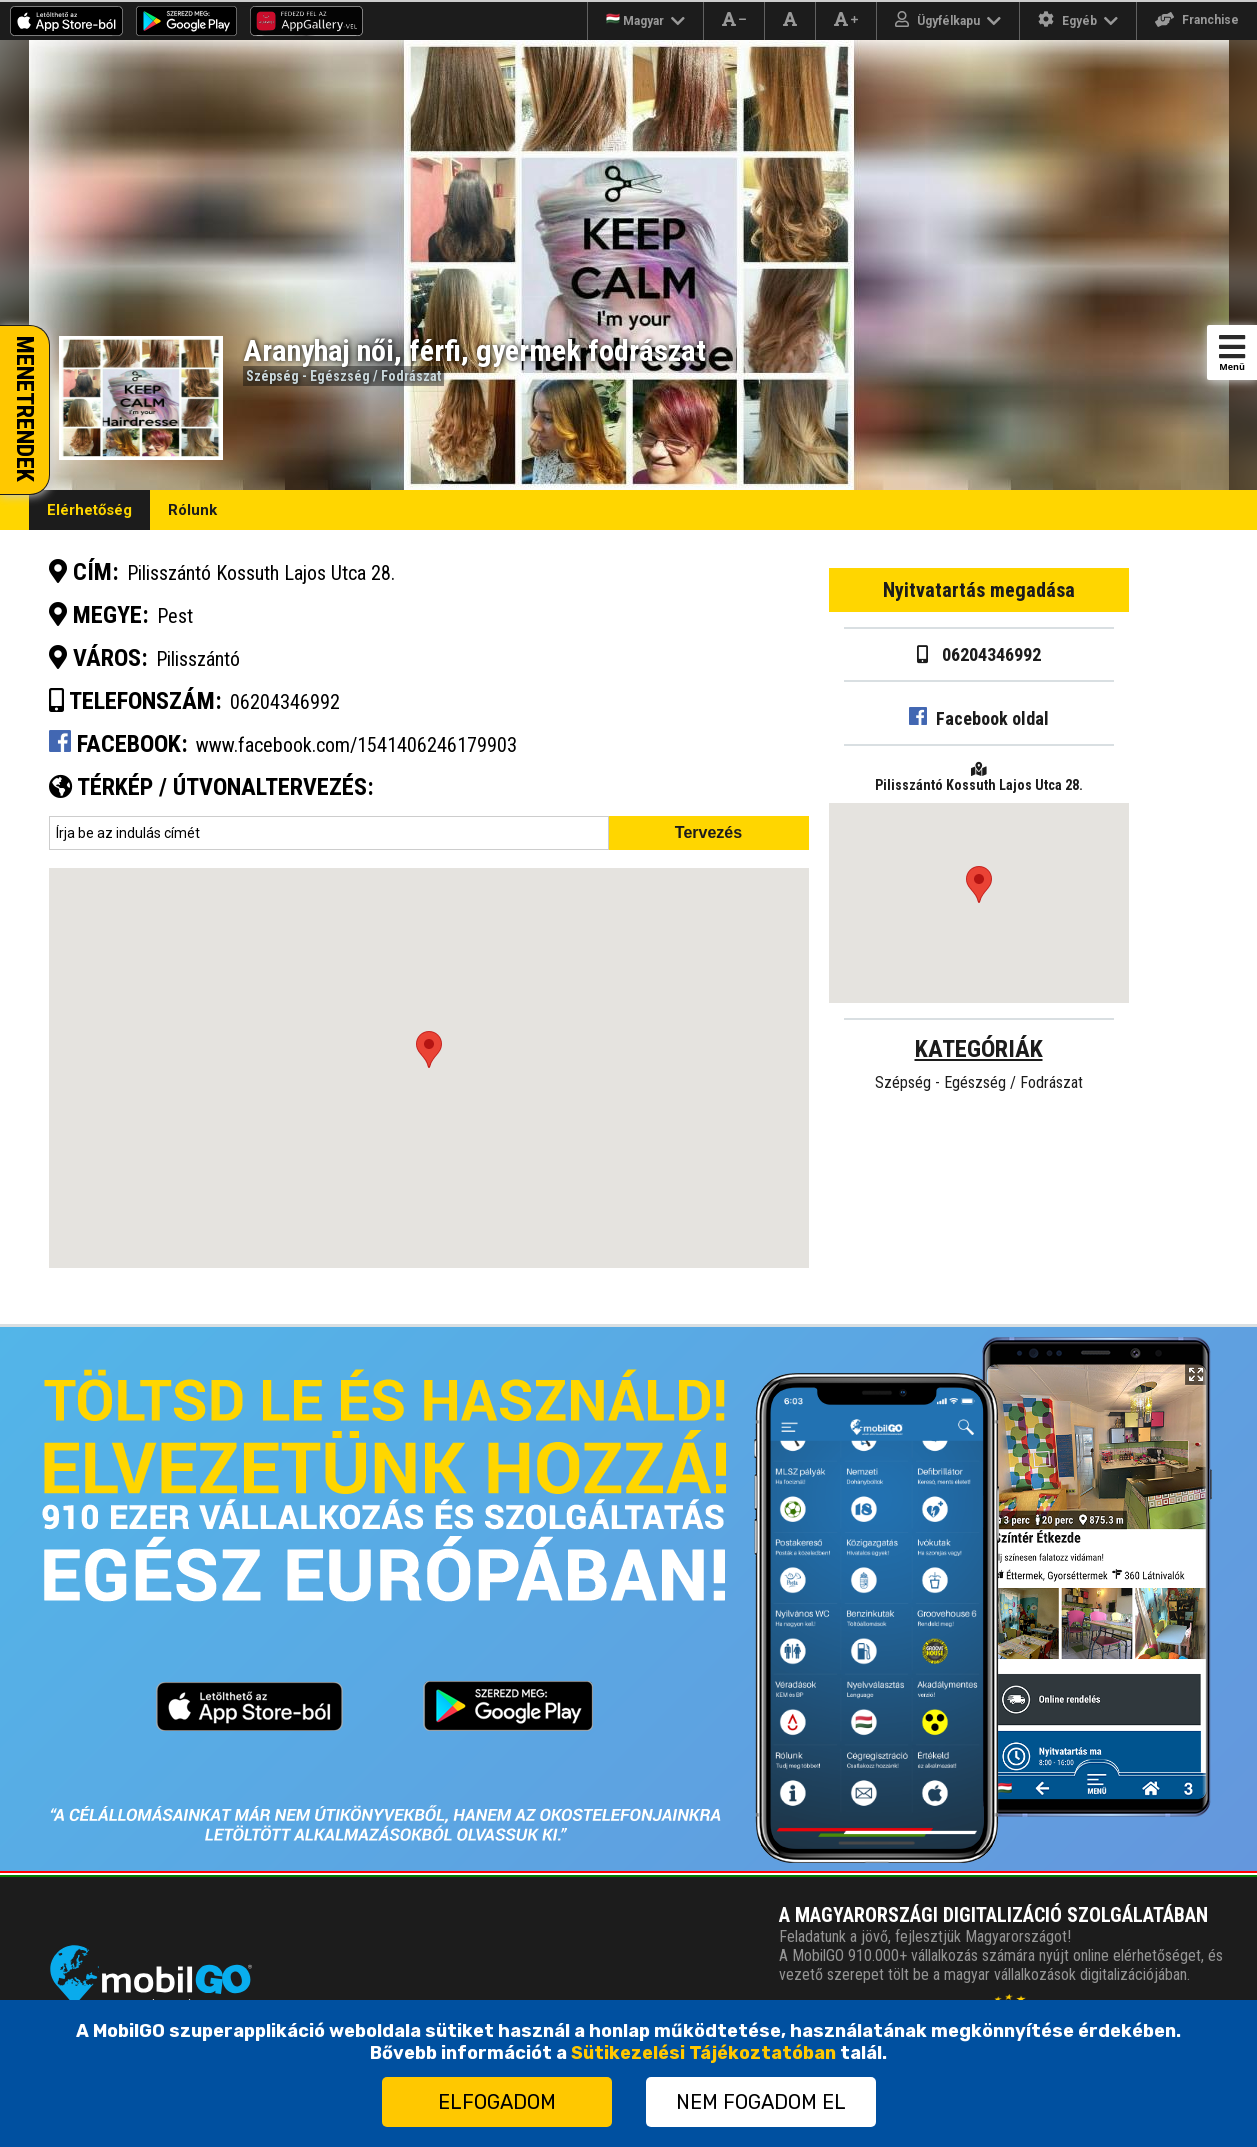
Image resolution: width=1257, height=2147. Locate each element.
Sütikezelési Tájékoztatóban (703, 2053)
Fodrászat (411, 376)
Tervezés (708, 832)
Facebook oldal (979, 718)
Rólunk (192, 510)
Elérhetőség (89, 510)
